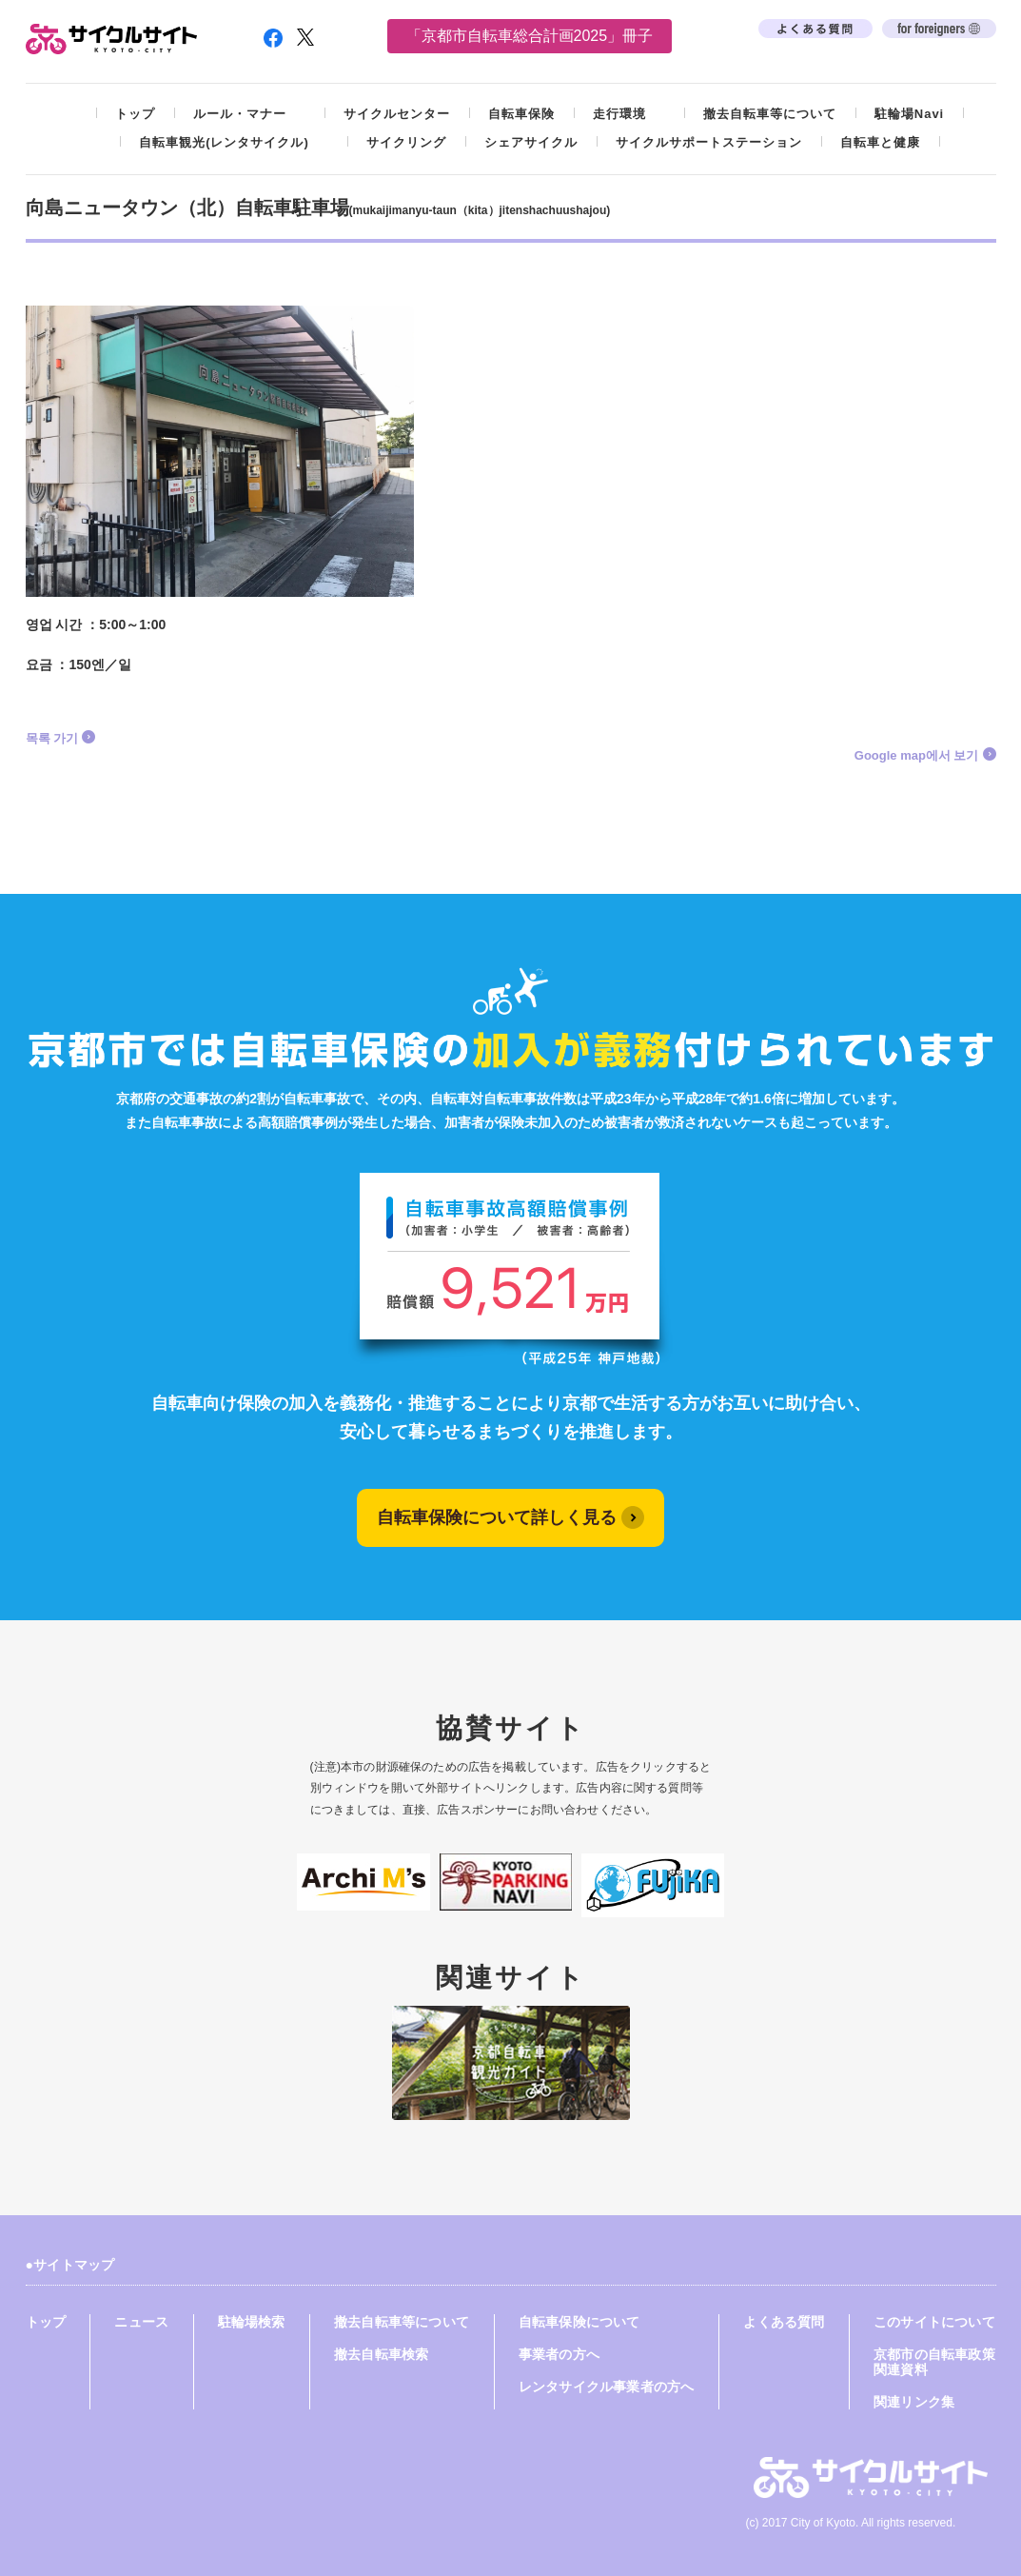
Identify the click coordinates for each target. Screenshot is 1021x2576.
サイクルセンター (397, 114)
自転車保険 (521, 114)
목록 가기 (52, 738)
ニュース (141, 2321)
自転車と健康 (880, 142)
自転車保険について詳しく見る (497, 1517)
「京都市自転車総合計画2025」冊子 (530, 36)
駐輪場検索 (251, 2321)
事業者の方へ (559, 2354)
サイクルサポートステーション (709, 142)
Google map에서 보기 (916, 755)
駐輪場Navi (909, 114)
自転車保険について (579, 2321)
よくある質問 (783, 2321)
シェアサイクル (531, 142)
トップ (135, 114)
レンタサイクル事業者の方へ (606, 2386)
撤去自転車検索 (381, 2354)
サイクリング (406, 142)
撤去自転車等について (769, 114)
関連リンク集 (914, 2401)
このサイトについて (934, 2321)
